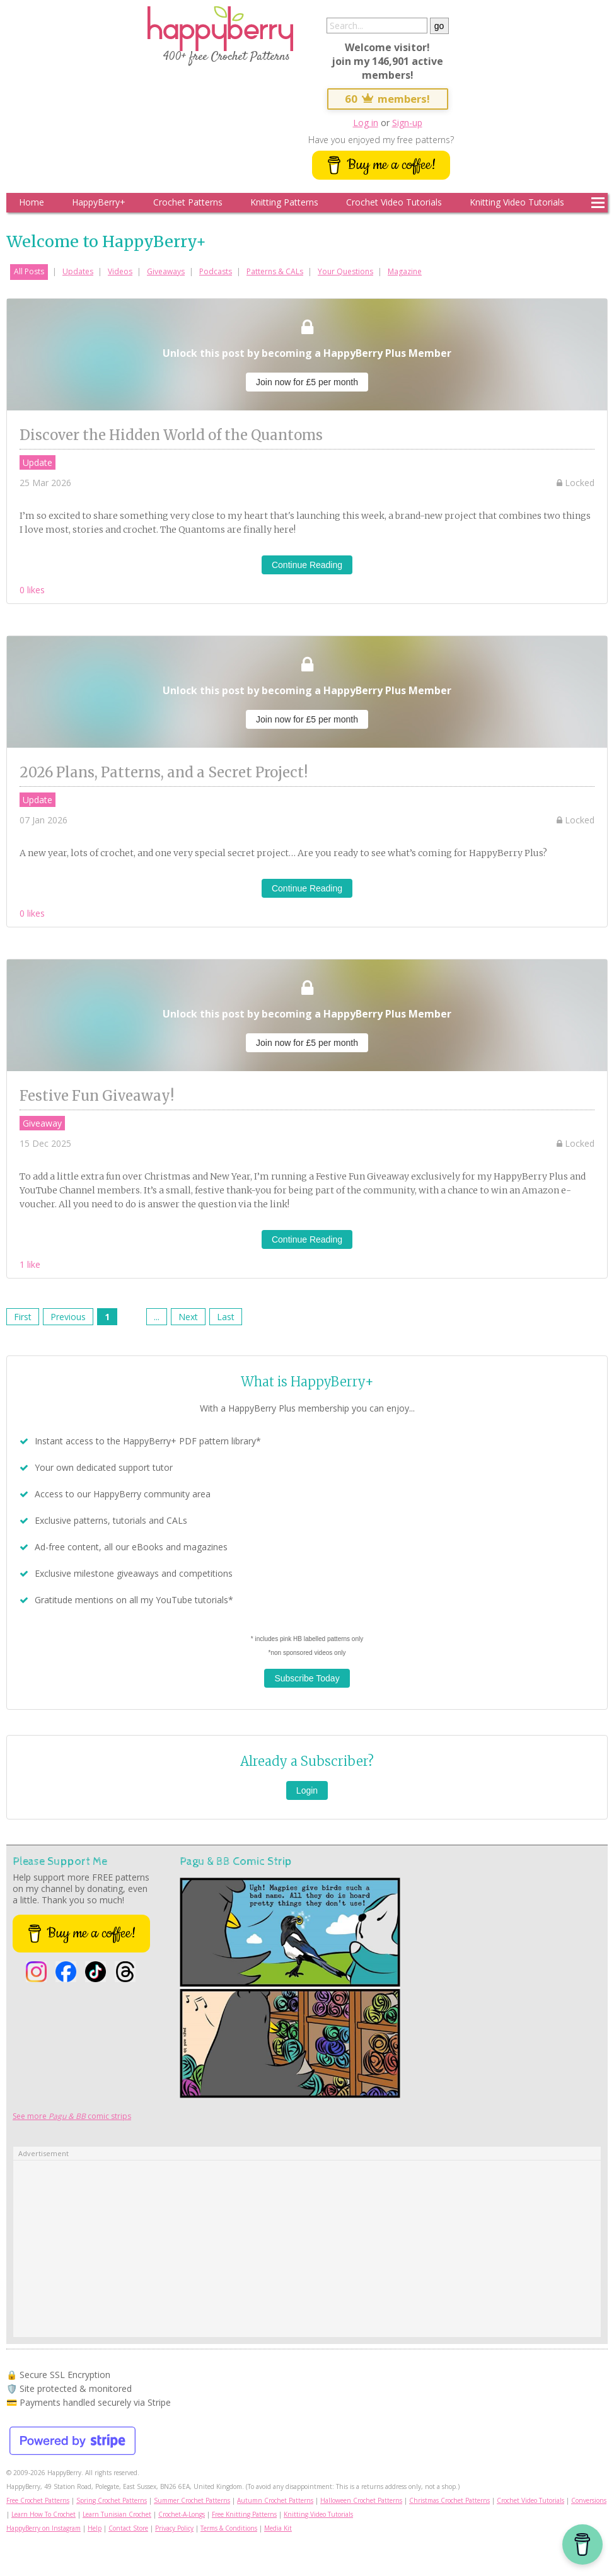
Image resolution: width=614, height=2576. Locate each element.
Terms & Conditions (228, 2528)
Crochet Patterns (188, 202)
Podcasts (215, 271)
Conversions (588, 2500)
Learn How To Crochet (43, 2514)
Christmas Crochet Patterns (449, 2500)
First (23, 1317)
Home (31, 202)
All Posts (29, 271)
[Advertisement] (307, 2249)
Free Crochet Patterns (37, 2500)
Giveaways (166, 271)
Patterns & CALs (274, 271)
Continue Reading (307, 565)
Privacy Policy (174, 2528)
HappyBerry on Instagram (43, 2528)
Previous (68, 1317)
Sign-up (407, 123)
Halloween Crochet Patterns (361, 2500)
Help (94, 2528)
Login (307, 1790)
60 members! (388, 98)
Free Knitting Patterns (244, 2514)
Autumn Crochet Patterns (275, 2500)
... (156, 1317)
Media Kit (278, 2528)
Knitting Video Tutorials (517, 202)
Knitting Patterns (284, 202)
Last (226, 1317)
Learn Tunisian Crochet (117, 2514)
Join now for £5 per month (307, 382)
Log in (365, 123)
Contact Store (128, 2528)
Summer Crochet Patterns (192, 2500)
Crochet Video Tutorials (394, 202)
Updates (77, 271)
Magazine (405, 271)
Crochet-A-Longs (181, 2514)
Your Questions (345, 271)
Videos (120, 271)
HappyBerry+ (98, 202)
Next (188, 1317)
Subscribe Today (306, 1678)
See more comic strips (72, 2116)
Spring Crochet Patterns (111, 2500)
